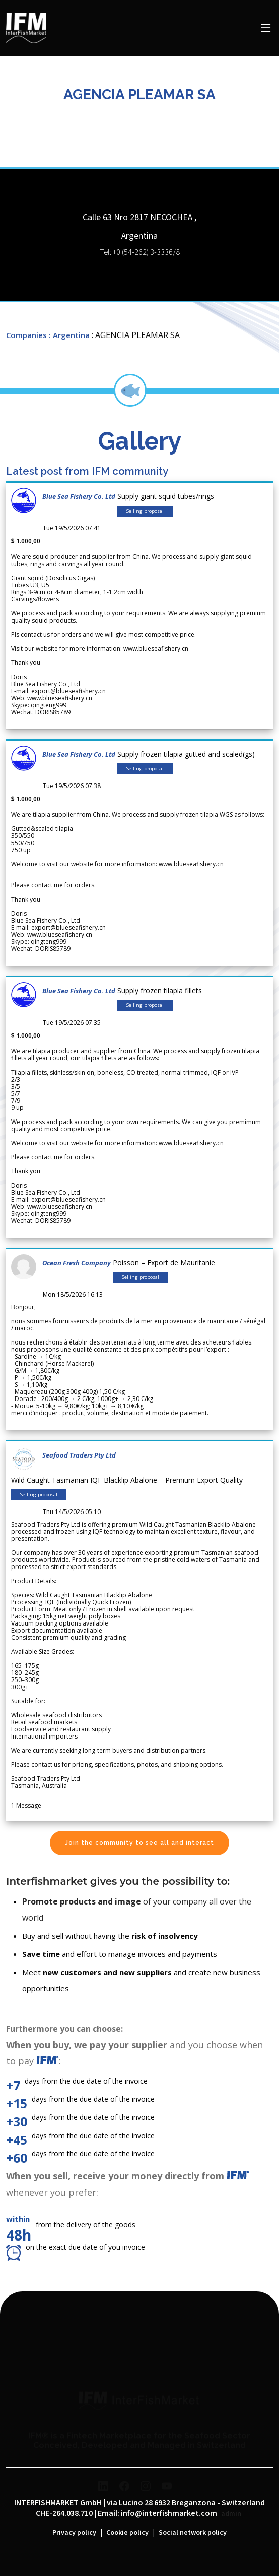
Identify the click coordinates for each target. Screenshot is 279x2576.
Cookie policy (127, 2532)
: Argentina (69, 335)
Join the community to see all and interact (139, 1842)
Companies (26, 335)
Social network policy (193, 2532)
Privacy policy (74, 2532)
